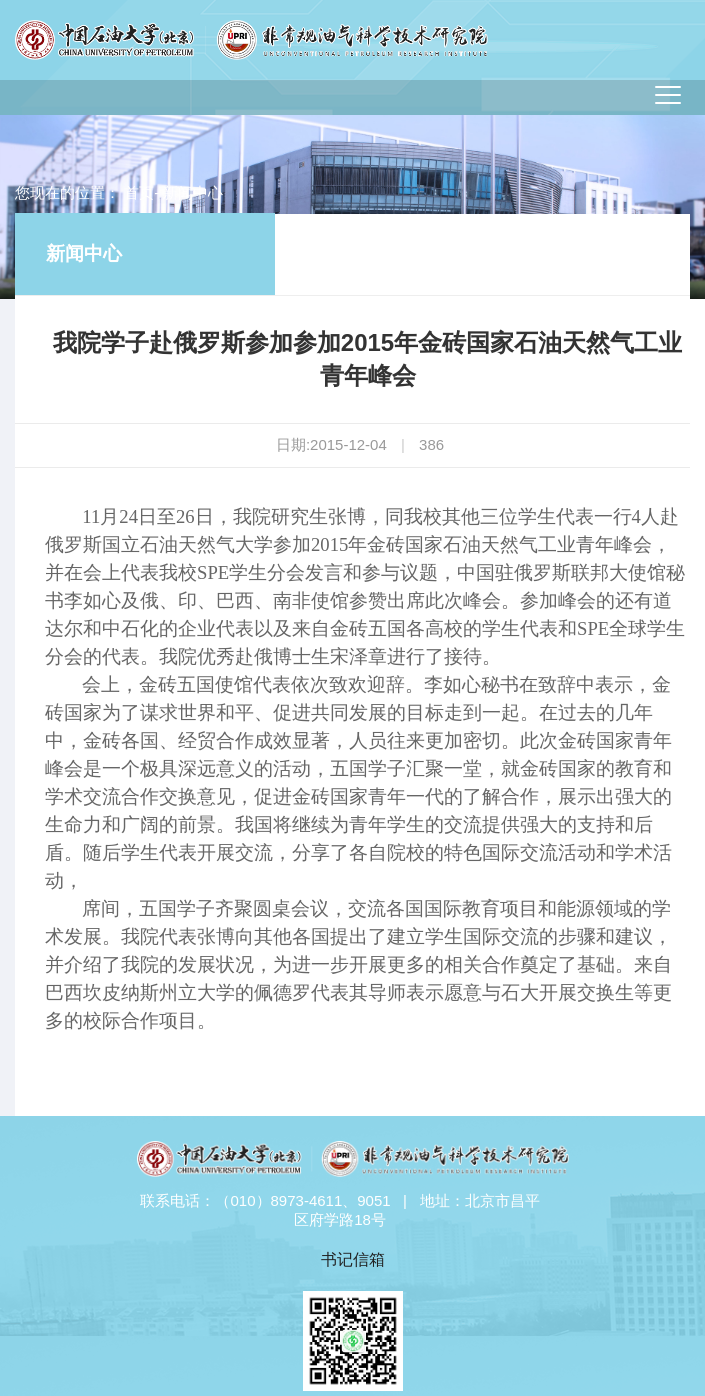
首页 (139, 192)
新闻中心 (84, 253)
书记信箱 (353, 1259)
